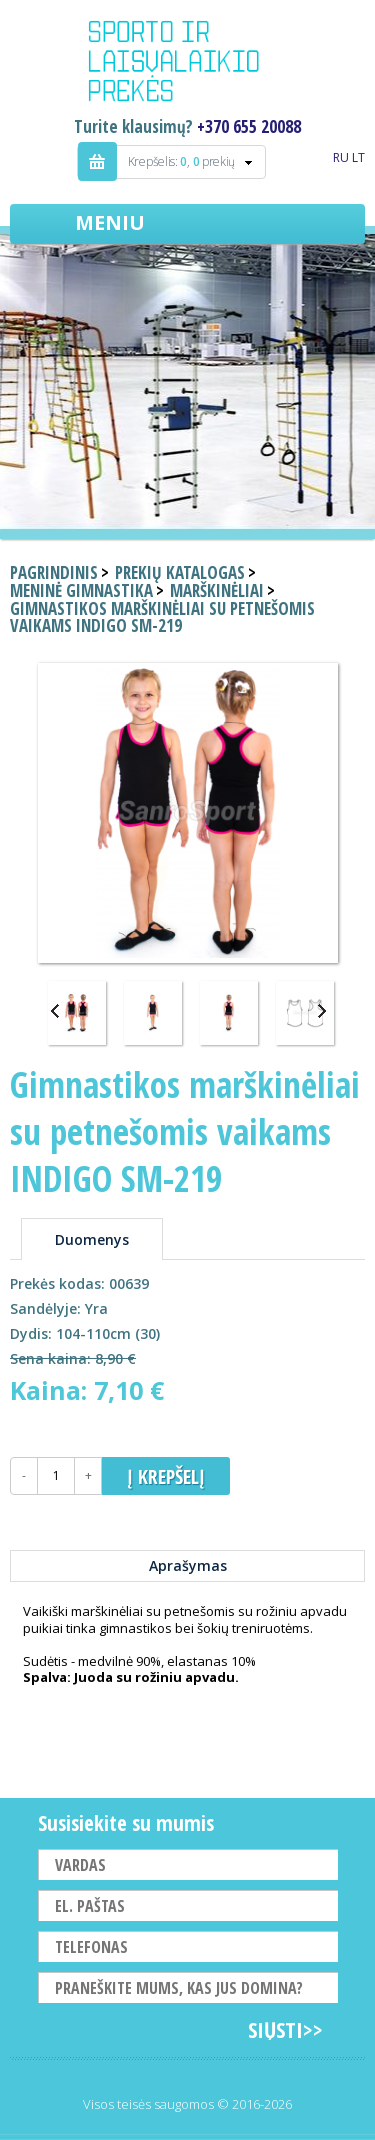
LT (358, 157)
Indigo (188, 64)
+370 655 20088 (249, 126)
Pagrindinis (54, 572)
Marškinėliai (217, 590)
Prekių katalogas (180, 572)
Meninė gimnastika (81, 590)
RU (341, 157)
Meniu (110, 222)
